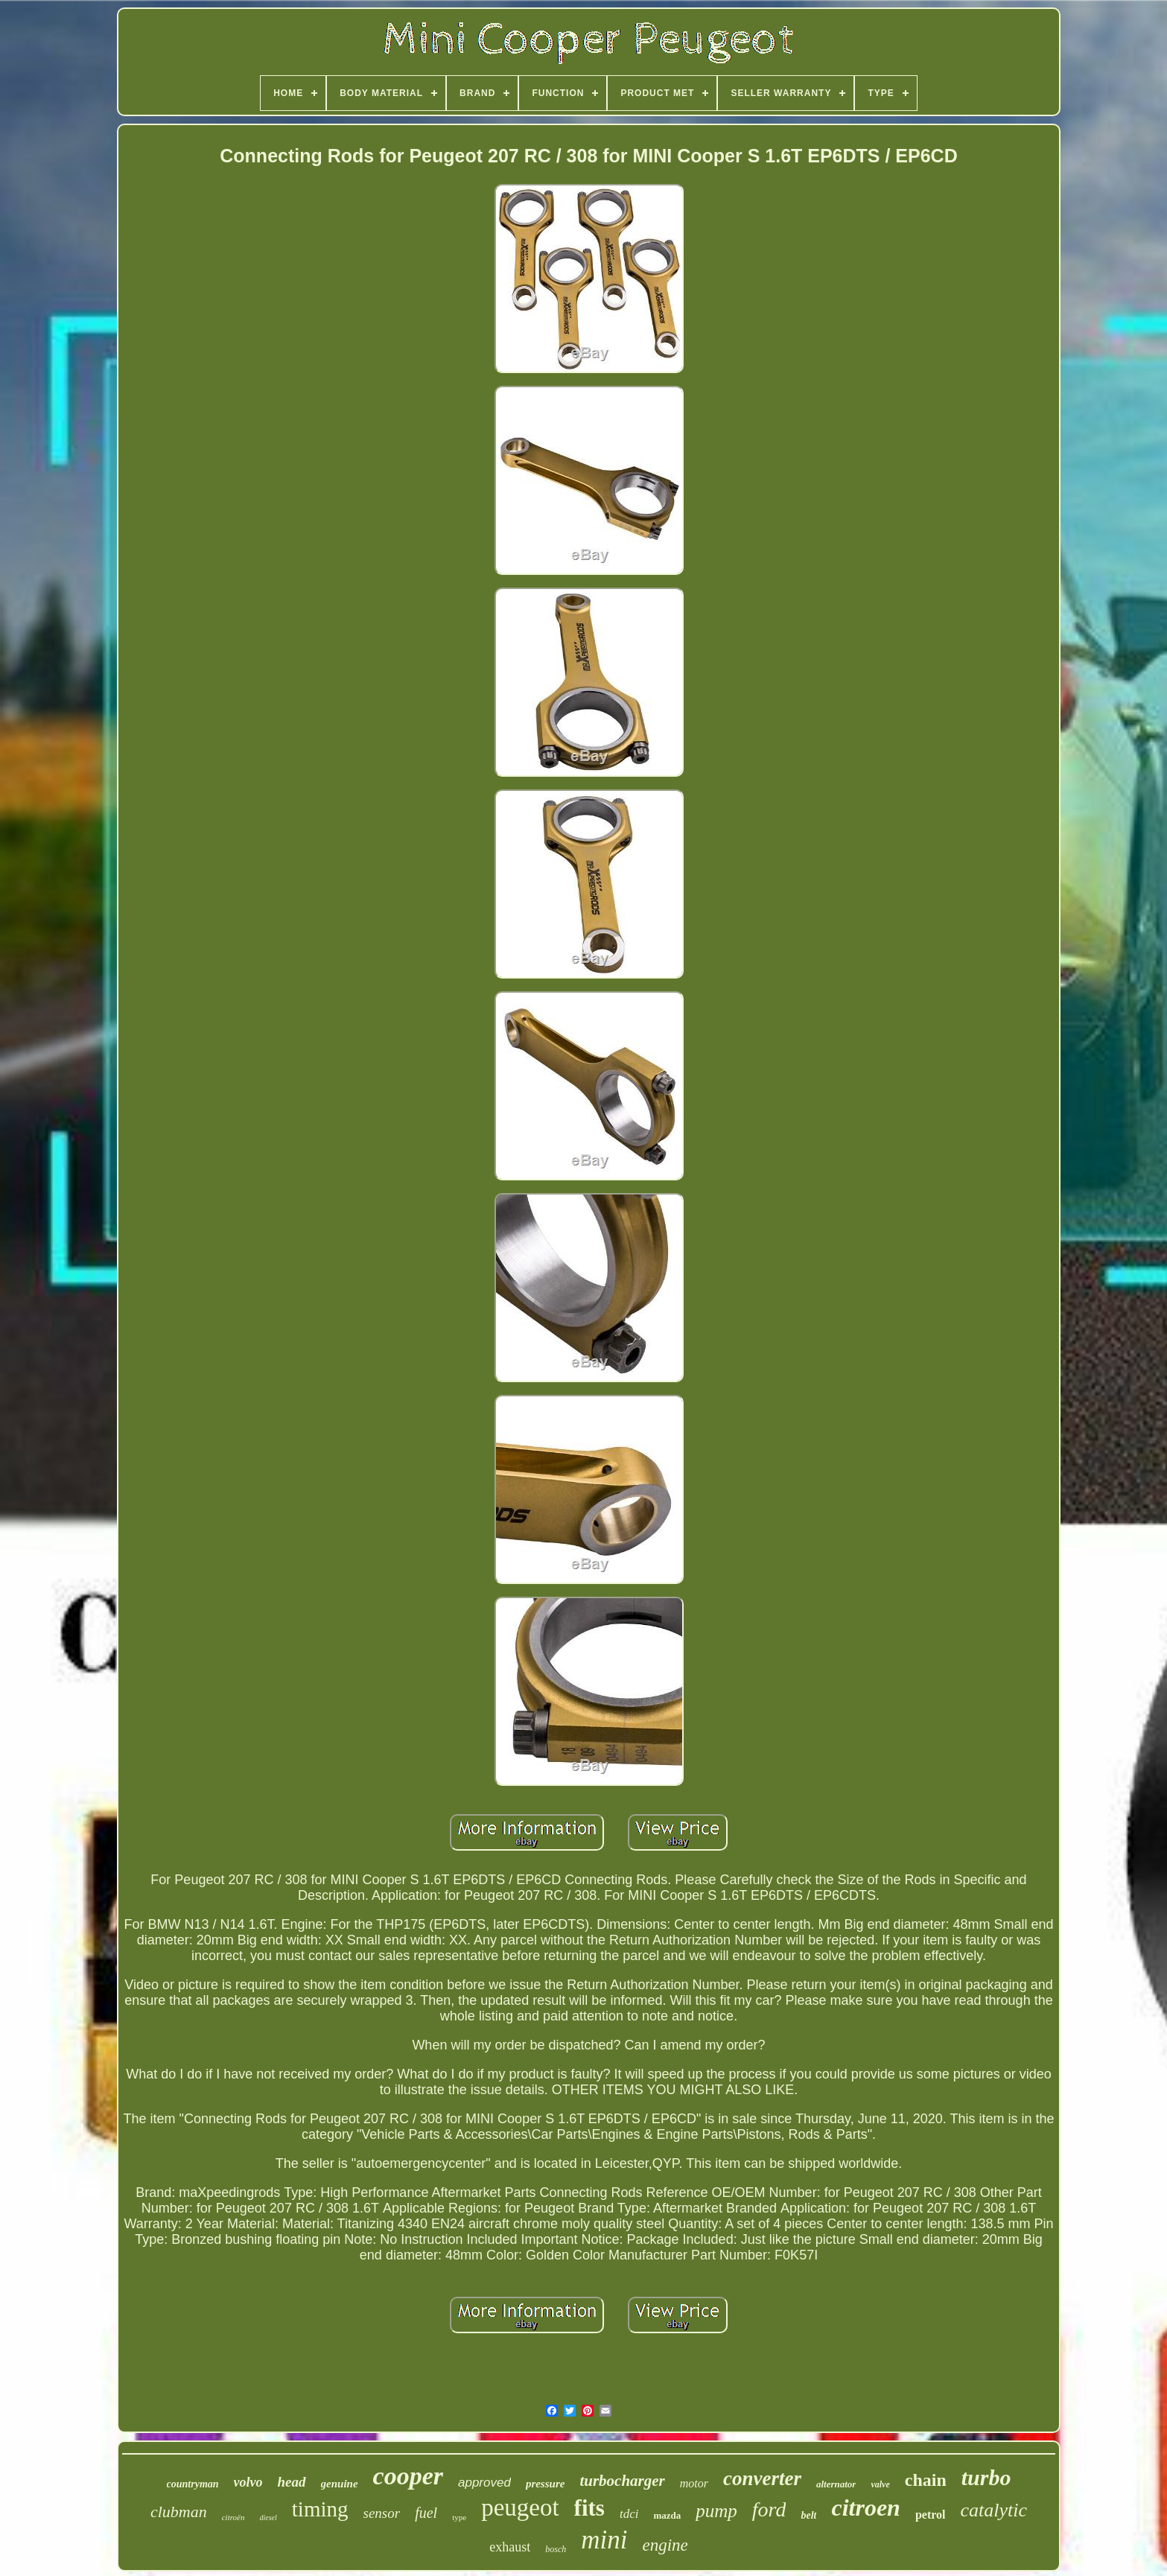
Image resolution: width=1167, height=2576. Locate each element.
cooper (408, 2476)
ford (769, 2509)
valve (880, 2484)
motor (694, 2483)
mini (604, 2539)
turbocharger (621, 2481)
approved (484, 2482)
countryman (193, 2484)
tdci (629, 2514)
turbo (986, 2477)
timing (320, 2509)
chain (926, 2480)
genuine (339, 2484)
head (292, 2482)
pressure (545, 2484)
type (459, 2517)
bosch (555, 2549)
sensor (382, 2513)
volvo (248, 2482)
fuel (426, 2513)
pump (716, 2511)
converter (762, 2478)
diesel (267, 2517)
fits (589, 2508)
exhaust (509, 2547)
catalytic (994, 2510)
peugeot (520, 2507)
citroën (233, 2517)
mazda (667, 2515)
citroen (865, 2507)
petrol (930, 2514)
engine (664, 2545)
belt (808, 2515)
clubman (178, 2511)
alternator (836, 2484)
